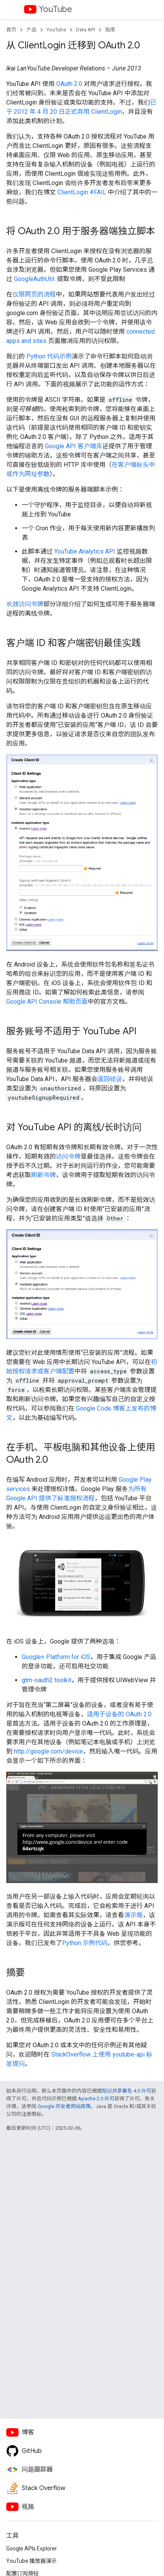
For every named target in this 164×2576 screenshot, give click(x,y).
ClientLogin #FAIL (81, 192)
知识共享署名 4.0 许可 (126, 2091)
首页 (11, 30)
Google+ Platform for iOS (56, 1657)
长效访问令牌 (24, 604)
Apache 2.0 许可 (96, 2098)
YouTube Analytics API (84, 551)
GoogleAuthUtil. (34, 279)
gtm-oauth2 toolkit (46, 1680)
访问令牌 (68, 1156)
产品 (31, 30)
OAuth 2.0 (69, 83)
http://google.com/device (48, 1751)
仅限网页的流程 (34, 294)
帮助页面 (47, 1001)
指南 (110, 30)
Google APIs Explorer (31, 2548)
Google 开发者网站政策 (64, 2106)
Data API (85, 30)
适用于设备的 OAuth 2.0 (119, 1714)
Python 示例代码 (84, 1943)
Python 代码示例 (49, 356)
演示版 (133, 1915)
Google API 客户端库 (73, 446)
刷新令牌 (43, 1175)
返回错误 (109, 1079)
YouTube (55, 9)
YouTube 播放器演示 (31, 2561)
